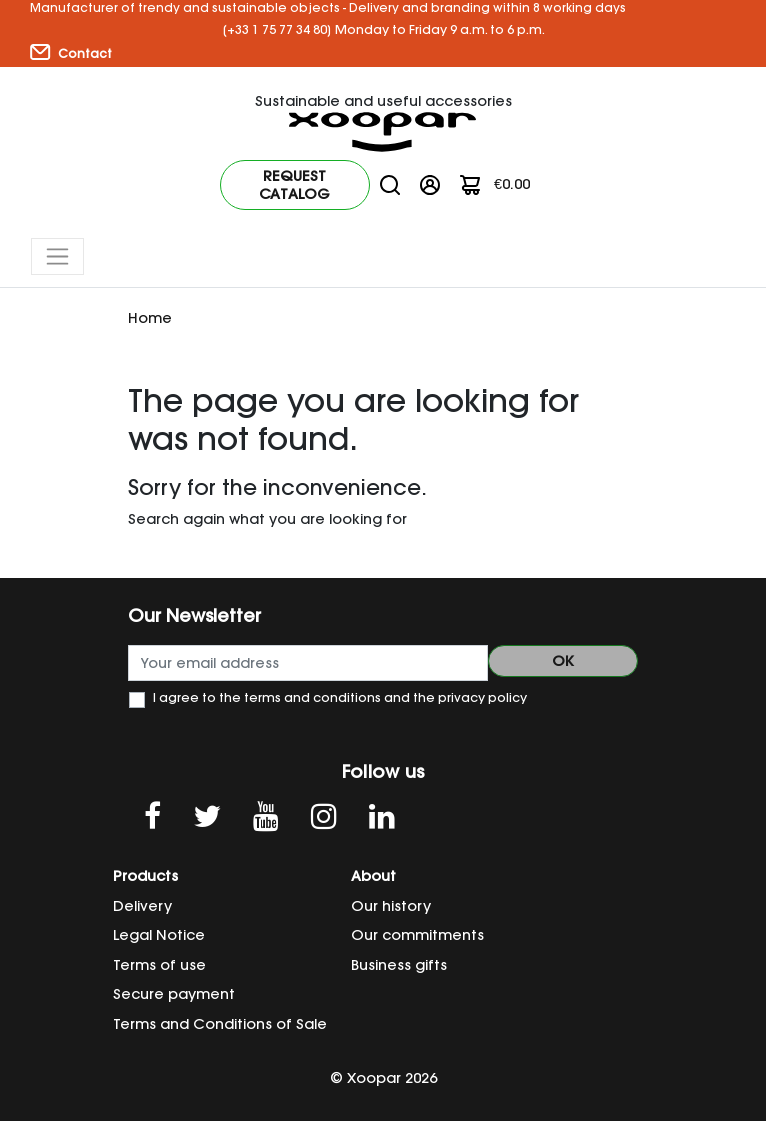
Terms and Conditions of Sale (220, 1024)
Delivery (142, 906)
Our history (391, 906)
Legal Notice (159, 935)
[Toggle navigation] (57, 256)
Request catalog (294, 185)
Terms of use (159, 965)
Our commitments (417, 935)
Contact (71, 53)
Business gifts (399, 965)
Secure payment (174, 994)
